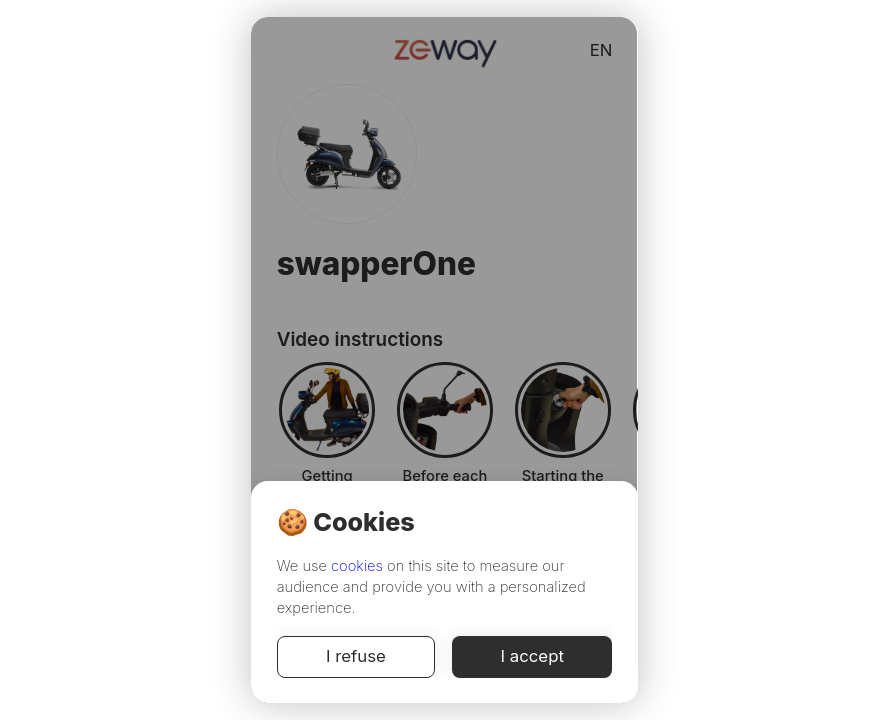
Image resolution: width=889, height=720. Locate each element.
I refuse (356, 657)
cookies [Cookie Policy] (357, 566)
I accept (532, 657)
